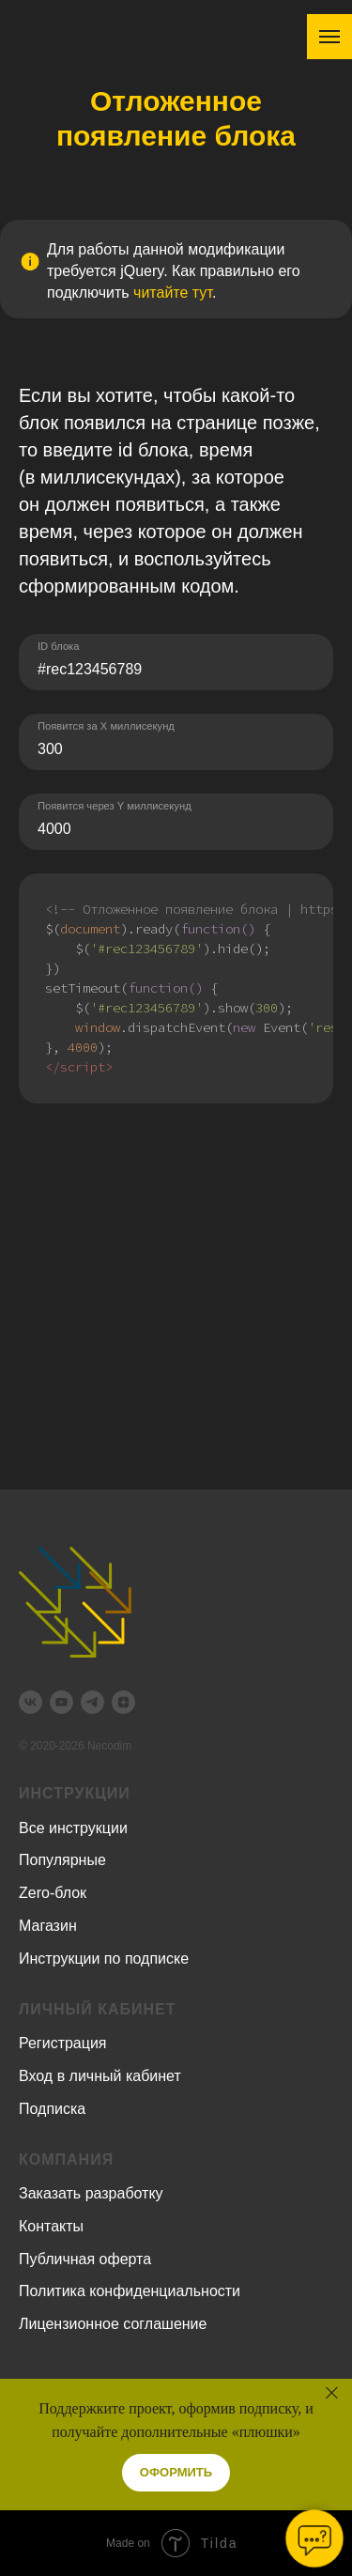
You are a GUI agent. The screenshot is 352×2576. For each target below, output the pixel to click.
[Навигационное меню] (329, 36)
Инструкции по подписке (104, 1959)
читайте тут (172, 293)
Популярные (62, 1860)
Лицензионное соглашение (113, 2324)
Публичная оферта (85, 2259)
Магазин (48, 1926)
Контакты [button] (51, 2226)
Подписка (52, 2109)
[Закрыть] (332, 2393)
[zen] (123, 1702)
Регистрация (63, 2043)
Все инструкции (73, 1828)
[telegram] (92, 1702)
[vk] (30, 1702)
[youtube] (61, 1702)
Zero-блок (52, 1893)
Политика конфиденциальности (129, 2291)
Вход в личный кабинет (100, 2076)
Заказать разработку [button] (91, 2193)
